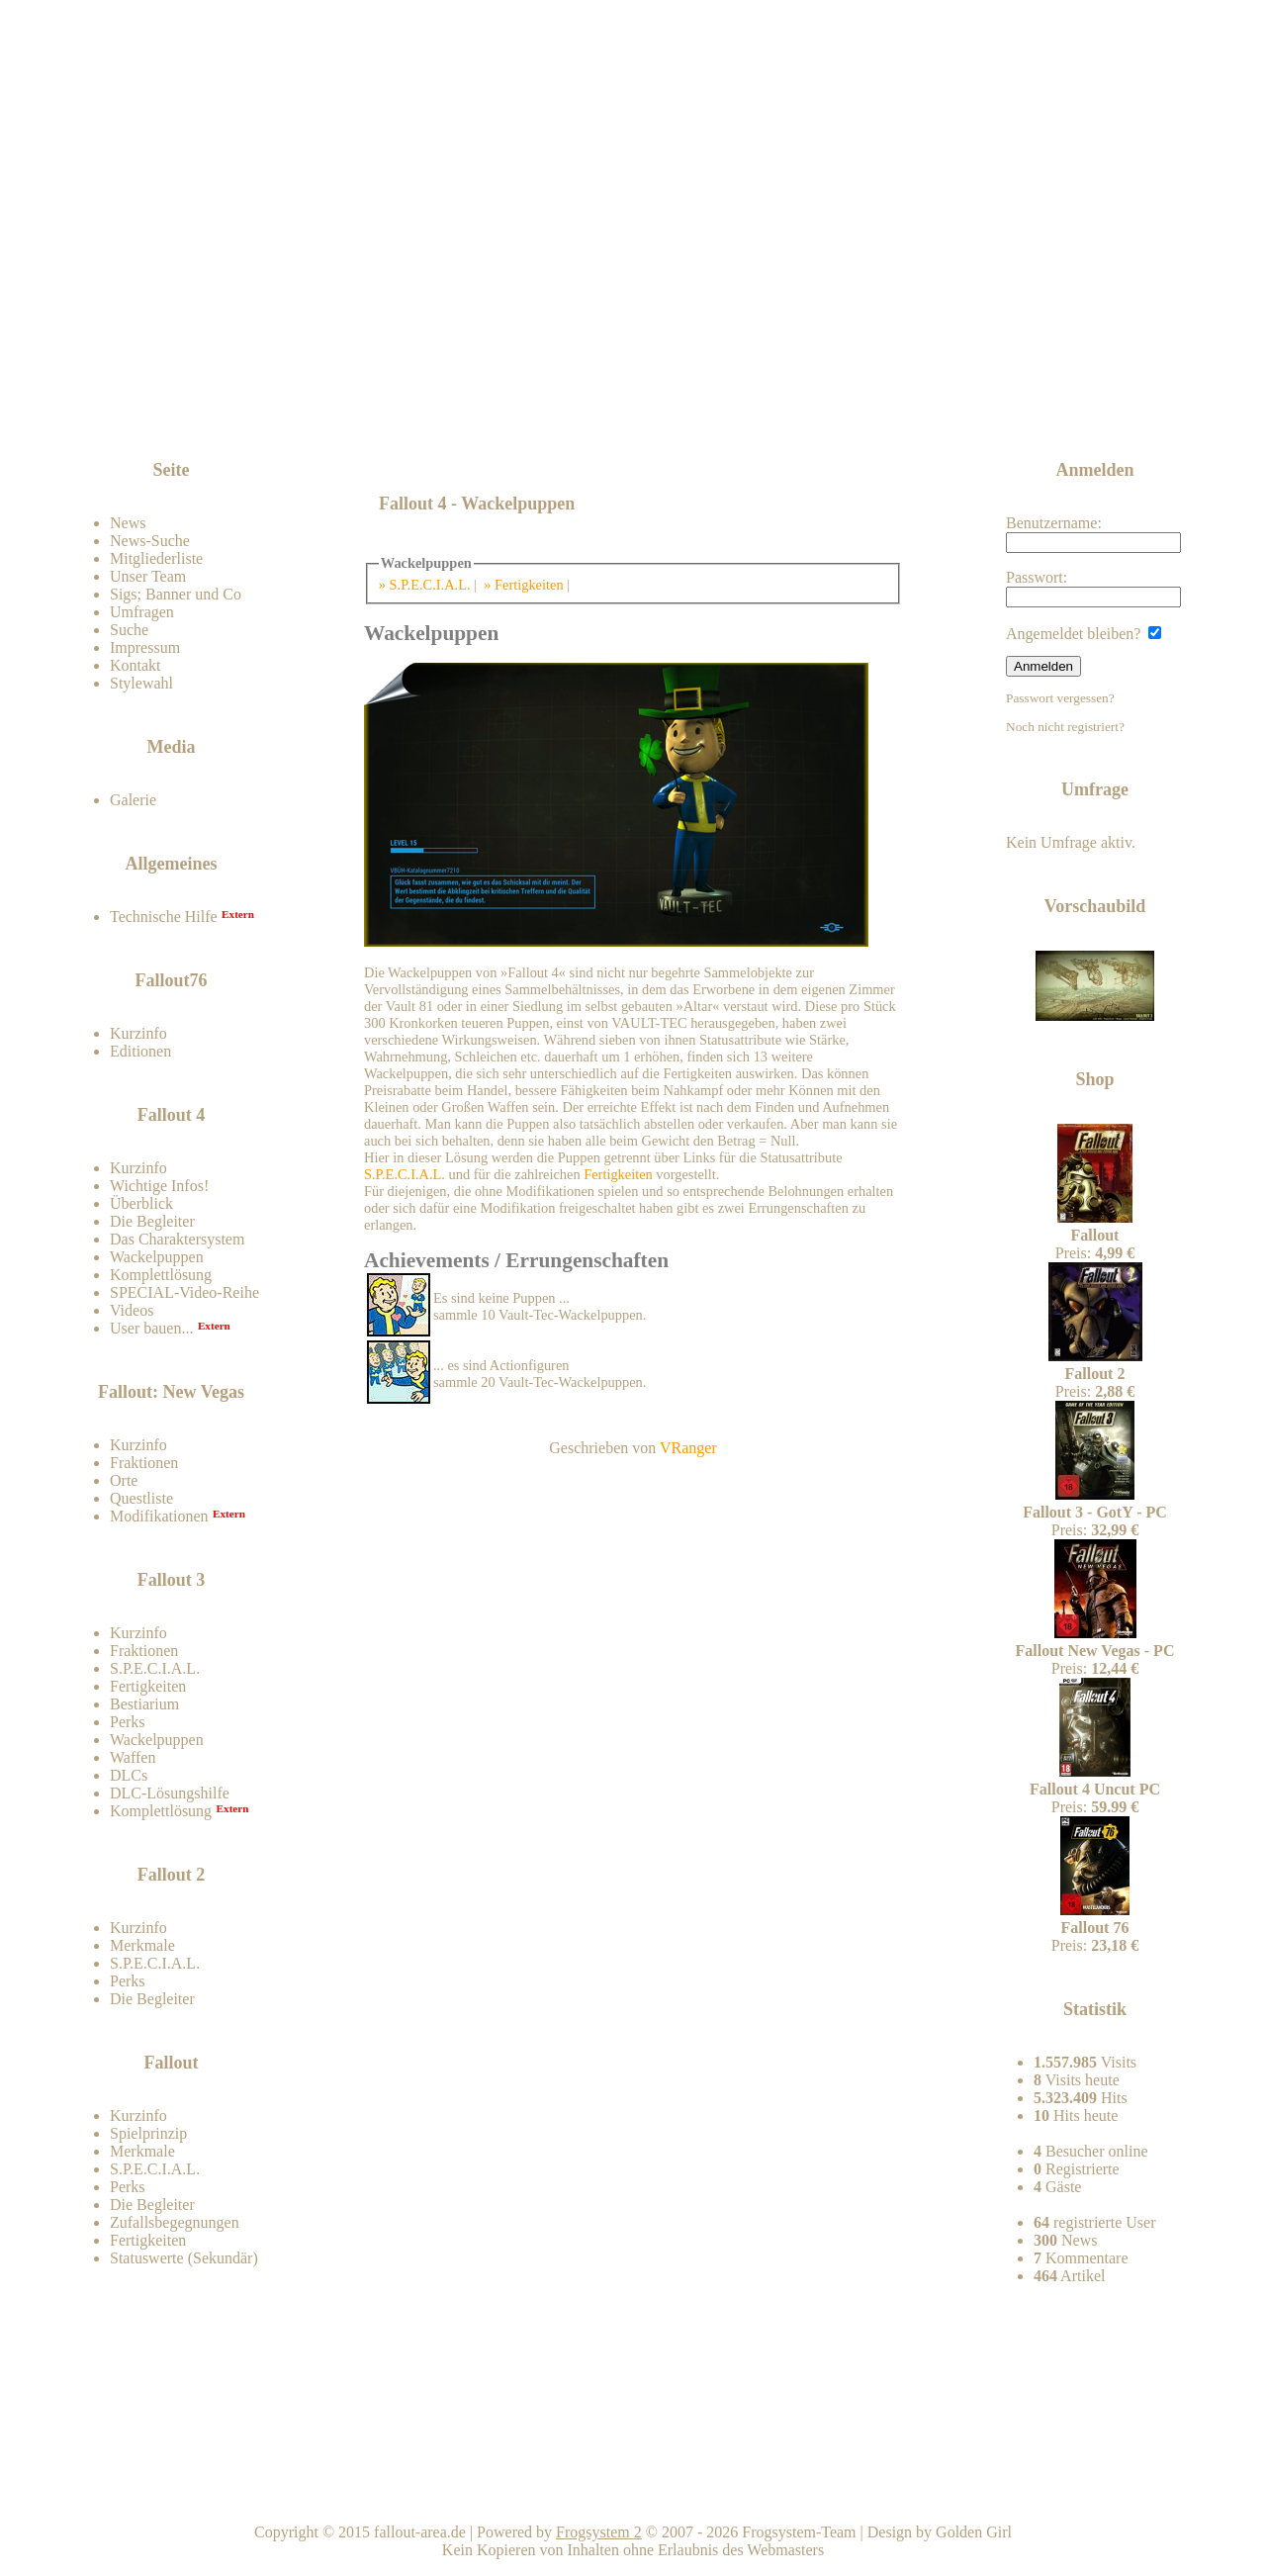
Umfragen (142, 611)
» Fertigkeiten (523, 585)
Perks (127, 1721)
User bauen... (151, 1328)
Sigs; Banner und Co (175, 594)
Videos (131, 1310)
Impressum (145, 647)
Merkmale (142, 1945)
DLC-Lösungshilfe (169, 1793)
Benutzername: (1093, 533)
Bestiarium (144, 1704)
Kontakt (135, 665)
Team (1095, 2496)
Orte (123, 1480)
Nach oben (866, 2496)
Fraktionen (144, 1462)
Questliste (141, 1498)
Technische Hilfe (164, 916)
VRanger (688, 1447)
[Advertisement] (637, 407)
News (127, 522)
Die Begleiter (152, 1221)
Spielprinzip (148, 2133)
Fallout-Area (530, 250)
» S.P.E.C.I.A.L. (425, 585)
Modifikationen (159, 1516)
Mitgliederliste (156, 558)
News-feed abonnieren (1050, 404)
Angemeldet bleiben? (1083, 633)
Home (636, 2496)
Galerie (133, 799)
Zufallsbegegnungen (174, 2222)
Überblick (141, 1203)
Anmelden (1043, 666)
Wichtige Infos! (159, 1185)
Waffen (132, 1757)
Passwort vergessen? (1060, 697)
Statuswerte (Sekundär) (184, 2258)
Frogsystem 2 (599, 2532)
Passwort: (1093, 588)
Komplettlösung (161, 1274)
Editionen (140, 1051)
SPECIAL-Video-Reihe (184, 1292)
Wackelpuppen (157, 1256)
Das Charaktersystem (177, 1239)
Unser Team (148, 576)
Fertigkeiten (148, 1686)
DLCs (128, 1775)
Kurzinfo (138, 1033)
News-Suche (150, 540)
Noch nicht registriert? (1065, 726)
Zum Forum (220, 420)
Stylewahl (141, 683)
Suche (129, 629)
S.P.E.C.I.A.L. (155, 1668)
